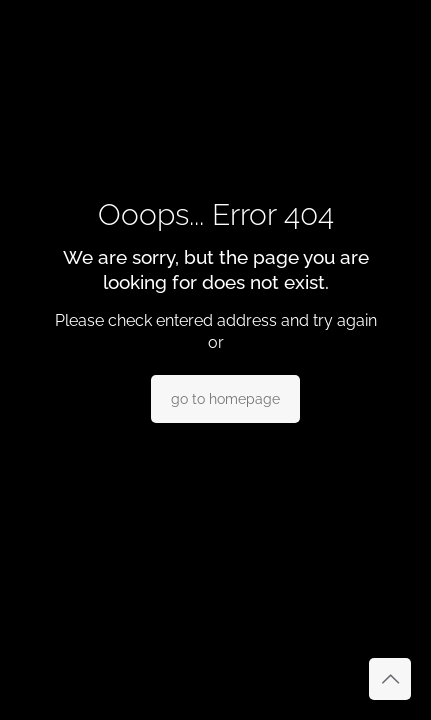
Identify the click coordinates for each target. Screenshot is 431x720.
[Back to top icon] (390, 679)
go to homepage (225, 399)
